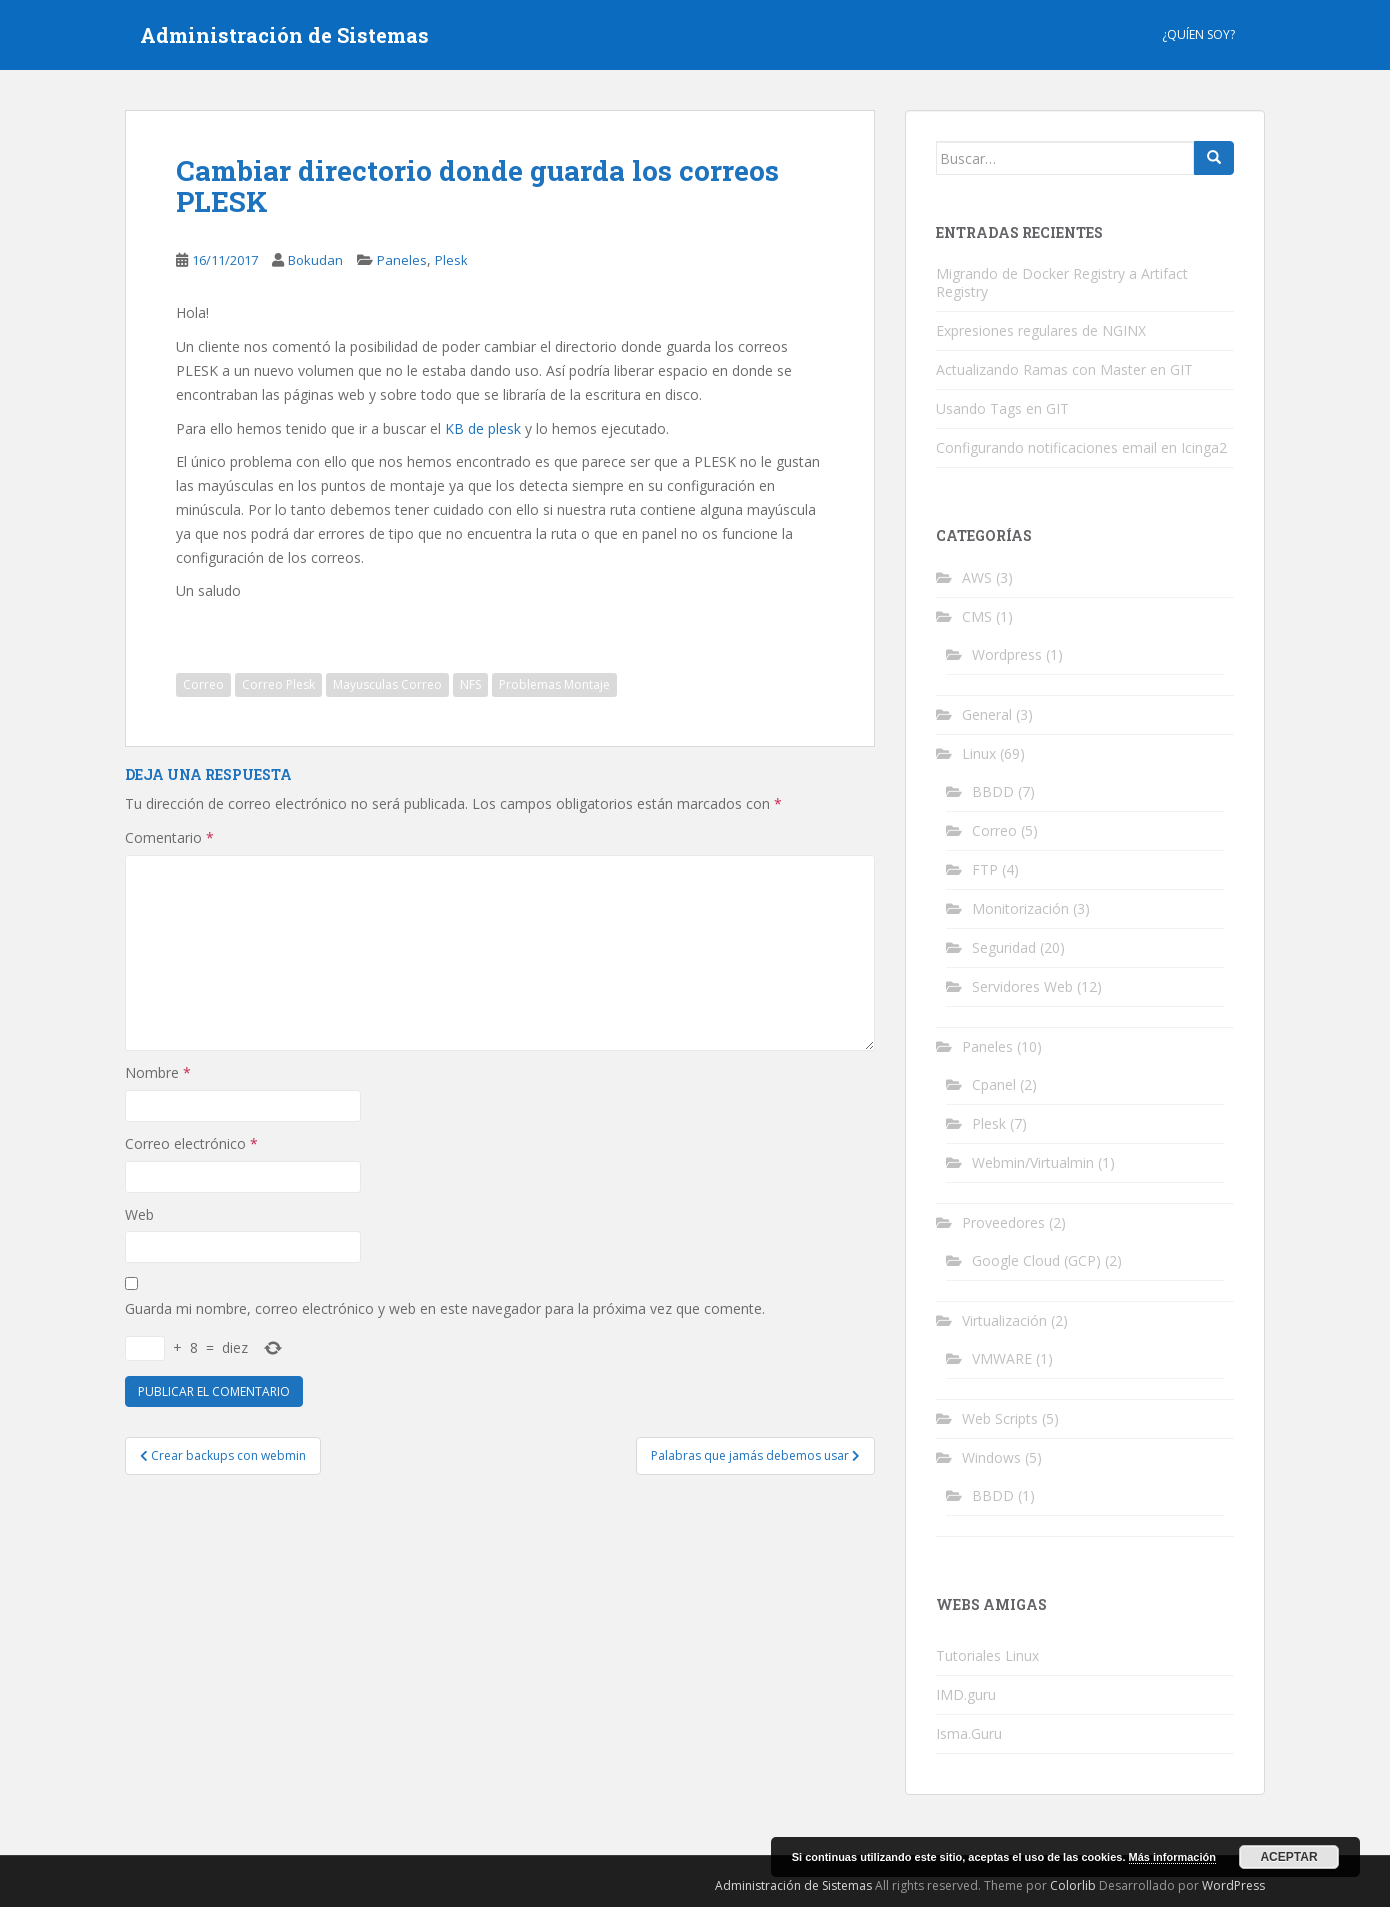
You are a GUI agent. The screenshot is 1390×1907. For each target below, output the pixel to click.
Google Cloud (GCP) (1036, 1260)
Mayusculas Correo (387, 684)
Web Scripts (1000, 1418)
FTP (985, 869)
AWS (977, 577)
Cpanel (994, 1084)
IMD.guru (966, 1694)
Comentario (169, 837)
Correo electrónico (191, 1143)
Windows (991, 1457)
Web (139, 1214)
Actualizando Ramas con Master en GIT (1064, 369)
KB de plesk (483, 428)
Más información (1172, 1857)
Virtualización (1004, 1320)
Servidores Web (1022, 986)
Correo (203, 684)
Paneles (402, 260)
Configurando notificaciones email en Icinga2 (1081, 447)
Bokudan (315, 260)
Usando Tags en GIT (1002, 408)
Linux (979, 753)
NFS (470, 684)
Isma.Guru (969, 1733)
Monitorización (1020, 908)
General (987, 714)
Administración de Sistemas (284, 35)
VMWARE (1002, 1358)
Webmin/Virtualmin (1033, 1162)
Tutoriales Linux (987, 1655)
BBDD (993, 791)
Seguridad (1004, 947)
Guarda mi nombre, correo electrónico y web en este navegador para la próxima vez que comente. (445, 1308)
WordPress (1233, 1885)
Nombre (158, 1072)
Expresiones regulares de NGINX (1041, 330)
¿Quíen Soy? (1198, 34)
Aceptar (1288, 1857)
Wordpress (1007, 654)
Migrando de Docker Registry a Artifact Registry (1062, 282)
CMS (977, 616)
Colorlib (1073, 1885)
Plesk (451, 260)
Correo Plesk (278, 684)
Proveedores (1003, 1222)
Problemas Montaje (554, 684)
